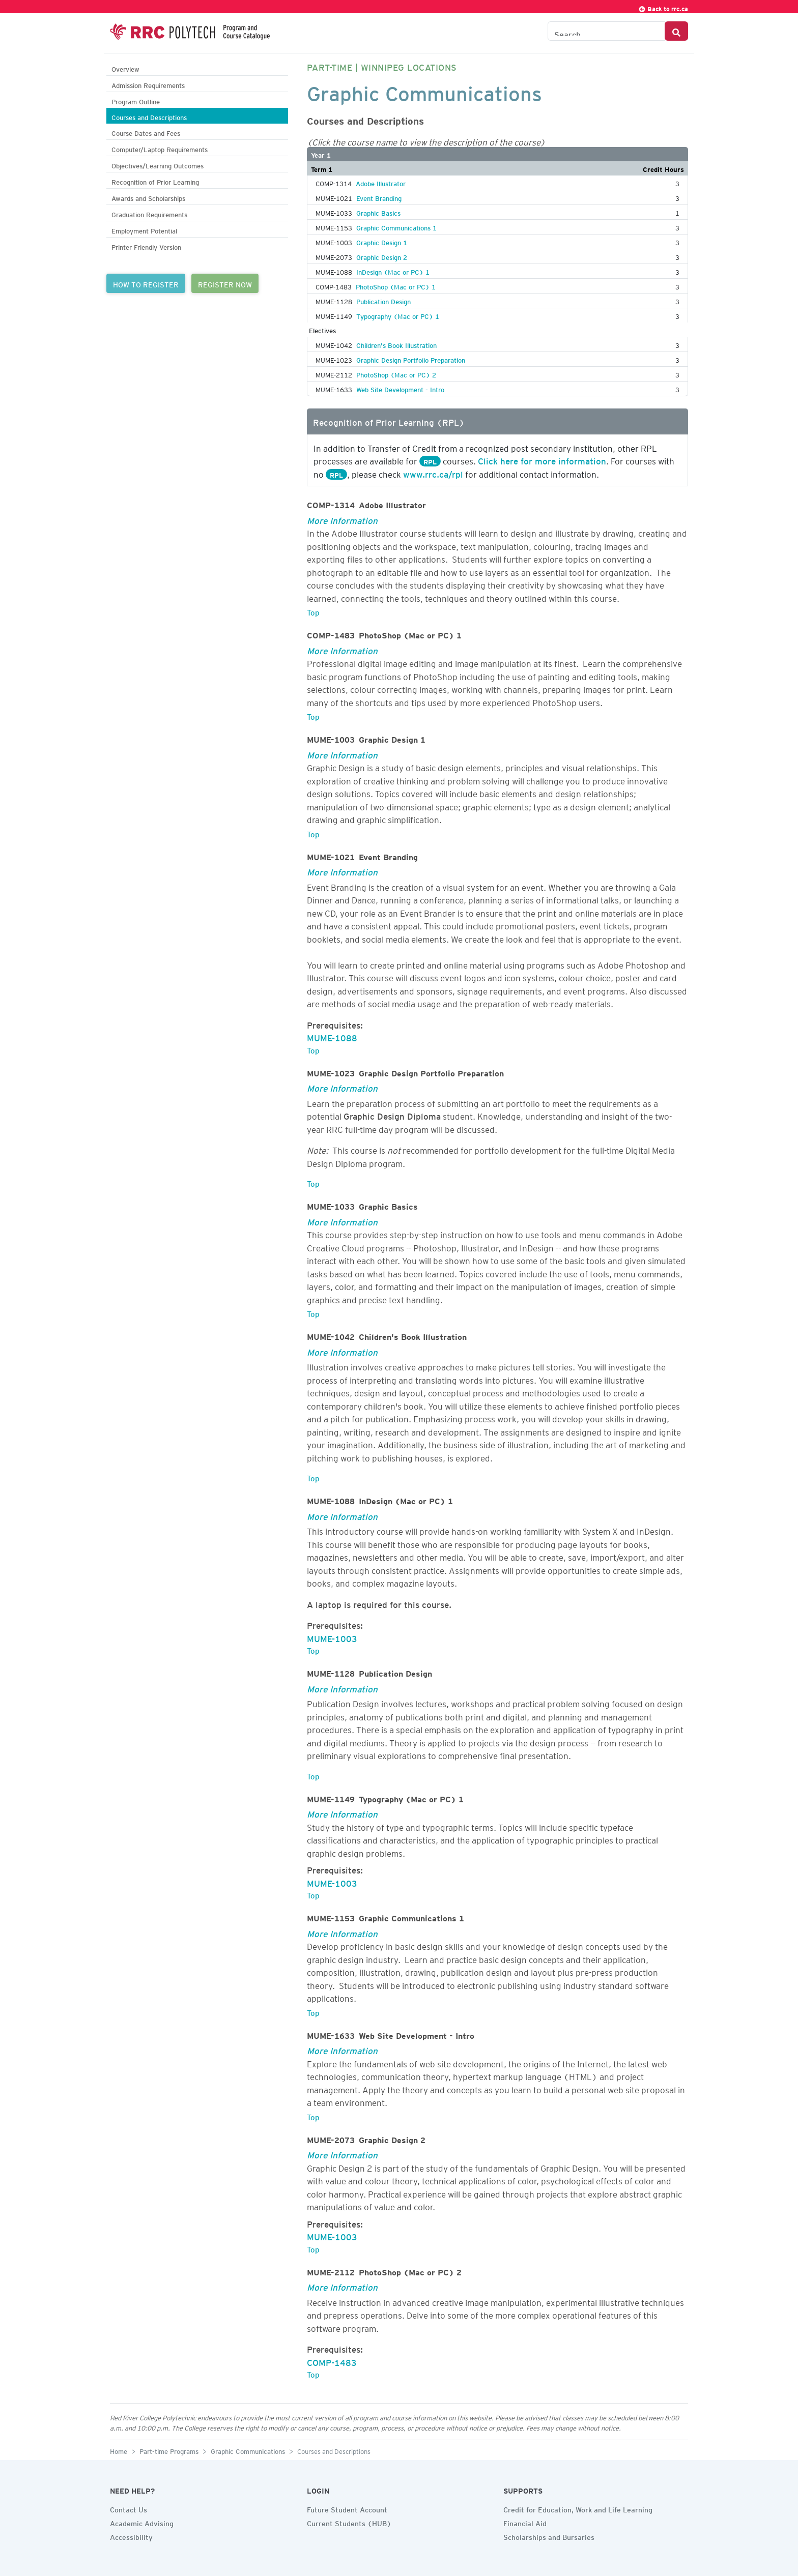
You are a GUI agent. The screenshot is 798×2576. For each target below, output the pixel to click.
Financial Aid (525, 2522)
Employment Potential (144, 229)
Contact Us (128, 2508)
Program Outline (135, 100)
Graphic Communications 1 (396, 226)
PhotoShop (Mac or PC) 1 (396, 285)
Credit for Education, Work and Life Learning (577, 2508)
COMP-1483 (332, 2361)
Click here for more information (542, 459)
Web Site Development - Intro (400, 388)
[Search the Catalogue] (606, 31)
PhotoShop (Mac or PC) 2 (396, 373)
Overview (125, 68)
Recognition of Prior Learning (155, 181)
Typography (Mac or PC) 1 (397, 314)
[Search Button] (676, 31)
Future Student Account (347, 2508)
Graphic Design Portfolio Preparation (410, 358)
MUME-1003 (332, 1637)
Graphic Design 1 (381, 241)
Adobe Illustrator (381, 182)
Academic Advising (142, 2522)
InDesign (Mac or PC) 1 (393, 270)
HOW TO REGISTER (146, 283)
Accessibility (131, 2535)
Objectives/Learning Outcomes (157, 164)
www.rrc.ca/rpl (433, 473)
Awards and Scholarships (148, 197)
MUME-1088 (332, 1036)
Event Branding (379, 196)
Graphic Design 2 (381, 255)
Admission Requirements (148, 84)
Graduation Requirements (149, 213)
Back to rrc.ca (663, 7)
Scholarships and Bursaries (548, 2535)
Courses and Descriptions (149, 116)
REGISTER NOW (225, 283)
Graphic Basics (378, 211)
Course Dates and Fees (145, 132)
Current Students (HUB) (349, 2522)
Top (313, 610)
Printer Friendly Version (146, 246)
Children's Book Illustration (396, 343)
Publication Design (383, 300)
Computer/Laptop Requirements (159, 148)
